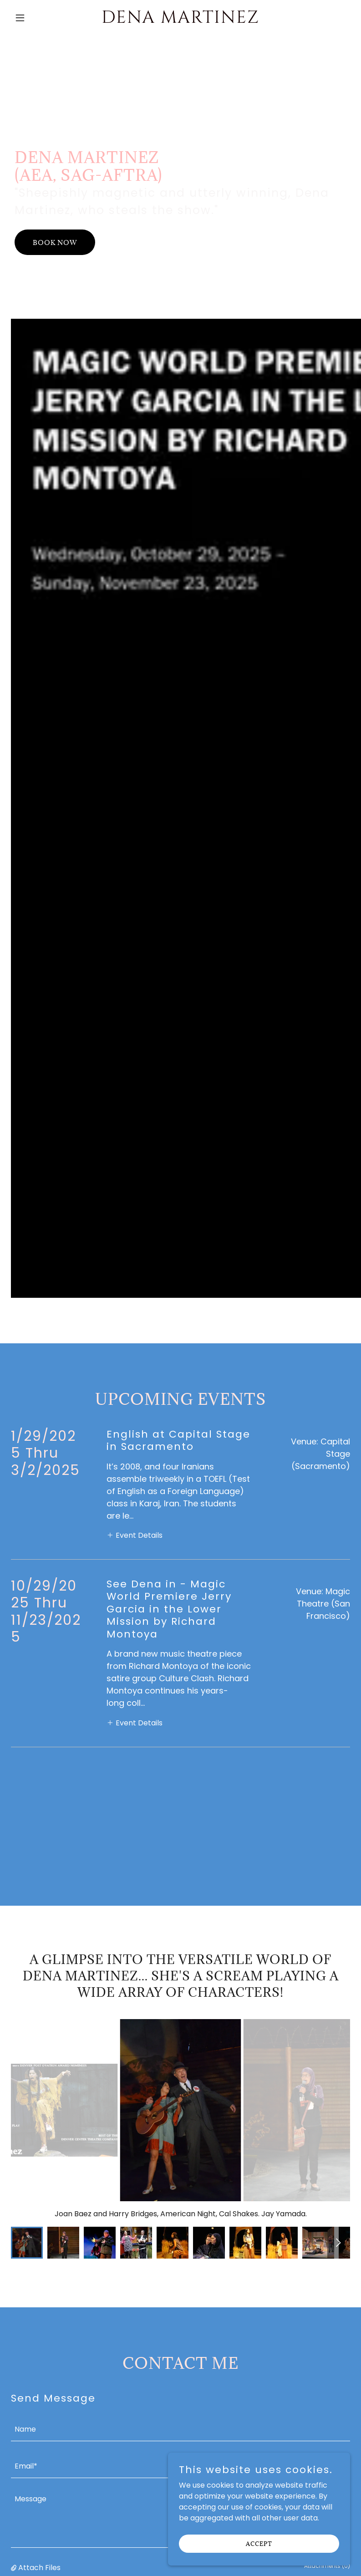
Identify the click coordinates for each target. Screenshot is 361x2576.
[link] (180, 20)
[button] (36, 18)
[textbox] (180, 2280)
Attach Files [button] (39, 2419)
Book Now (55, 242)
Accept (259, 2543)
